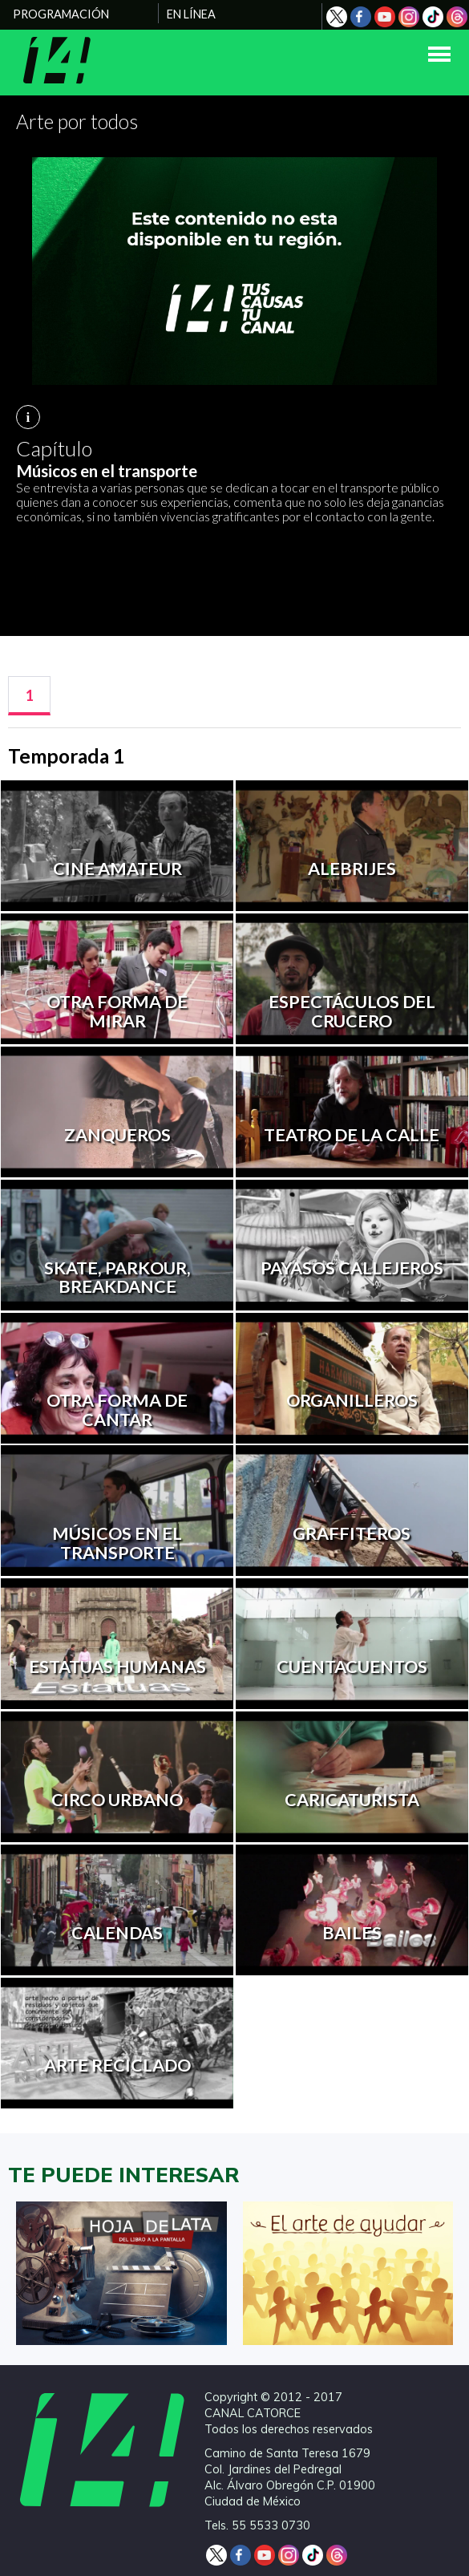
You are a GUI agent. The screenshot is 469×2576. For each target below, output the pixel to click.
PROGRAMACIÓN (61, 14)
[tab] (29, 695)
